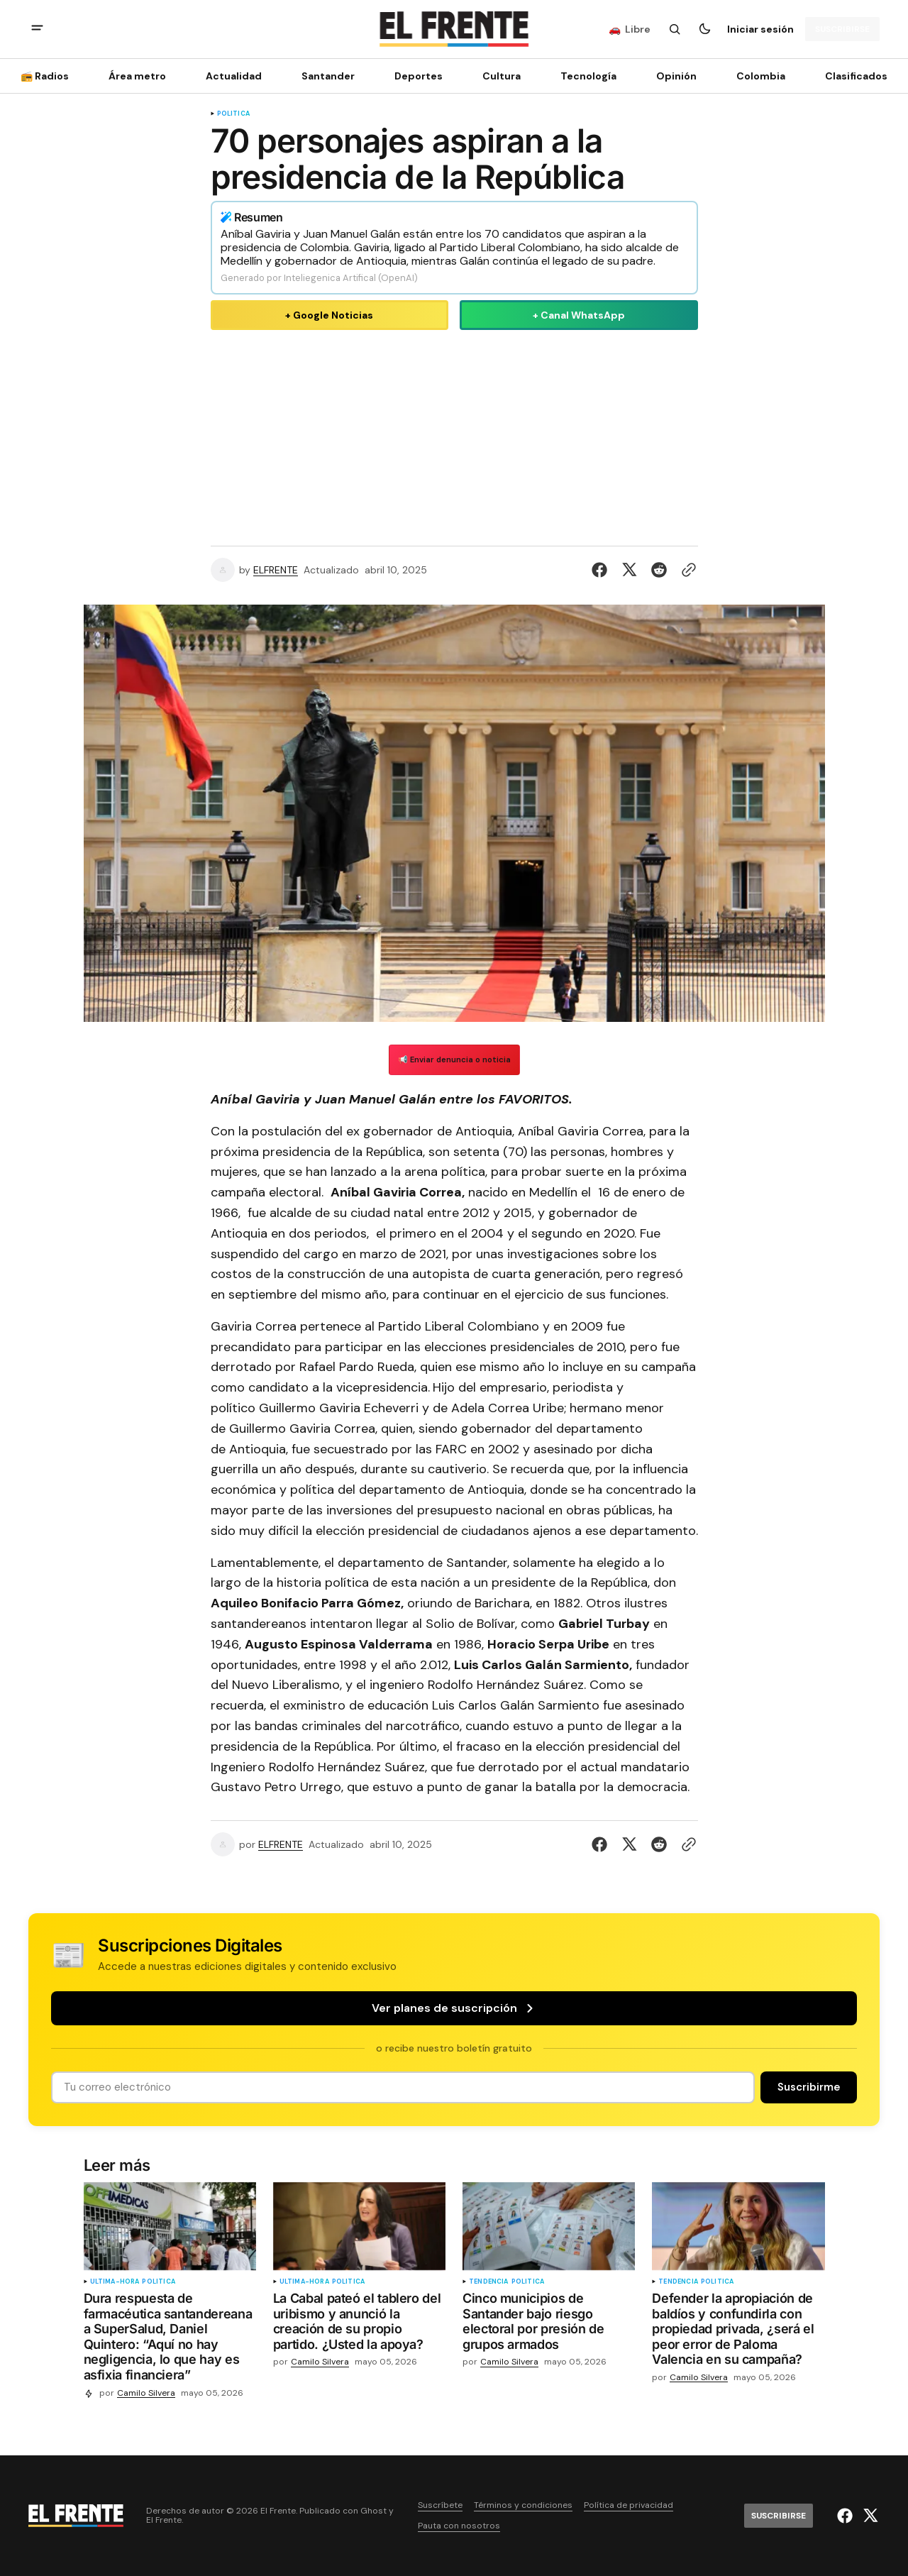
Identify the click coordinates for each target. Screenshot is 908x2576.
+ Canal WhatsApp (579, 315)
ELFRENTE (275, 570)
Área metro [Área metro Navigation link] (137, 76)
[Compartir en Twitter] (629, 570)
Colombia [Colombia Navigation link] (760, 76)
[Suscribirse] (842, 29)
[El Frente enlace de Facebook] (847, 2515)
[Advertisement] (454, 435)
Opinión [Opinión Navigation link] (676, 76)
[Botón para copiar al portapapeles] (686, 570)
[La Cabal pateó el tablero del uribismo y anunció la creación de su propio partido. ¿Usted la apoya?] (359, 2324)
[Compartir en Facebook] (602, 570)
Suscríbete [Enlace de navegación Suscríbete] (440, 2505)
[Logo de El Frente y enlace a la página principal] (454, 29)
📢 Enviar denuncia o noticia (454, 1059)
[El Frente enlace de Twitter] (869, 2515)
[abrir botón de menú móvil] (37, 29)
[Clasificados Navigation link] (851, 76)
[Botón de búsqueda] (674, 29)
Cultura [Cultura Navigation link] (501, 76)
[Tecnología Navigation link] (588, 76)
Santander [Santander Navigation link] (328, 76)
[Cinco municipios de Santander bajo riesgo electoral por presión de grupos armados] (549, 2324)
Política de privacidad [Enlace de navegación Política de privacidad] (628, 2505)
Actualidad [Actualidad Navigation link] (234, 76)
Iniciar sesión (760, 29)
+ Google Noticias (329, 315)
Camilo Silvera (146, 2393)
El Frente (164, 2520)
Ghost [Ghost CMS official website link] (373, 2511)
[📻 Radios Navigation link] (49, 76)
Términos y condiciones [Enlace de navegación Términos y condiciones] (523, 2505)
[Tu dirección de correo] (403, 2087)
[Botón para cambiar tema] (704, 29)
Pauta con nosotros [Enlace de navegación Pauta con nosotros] (459, 2526)
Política (233, 114)
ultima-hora (115, 2282)
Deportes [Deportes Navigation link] (418, 76)
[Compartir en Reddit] (659, 570)
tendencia (489, 2282)
